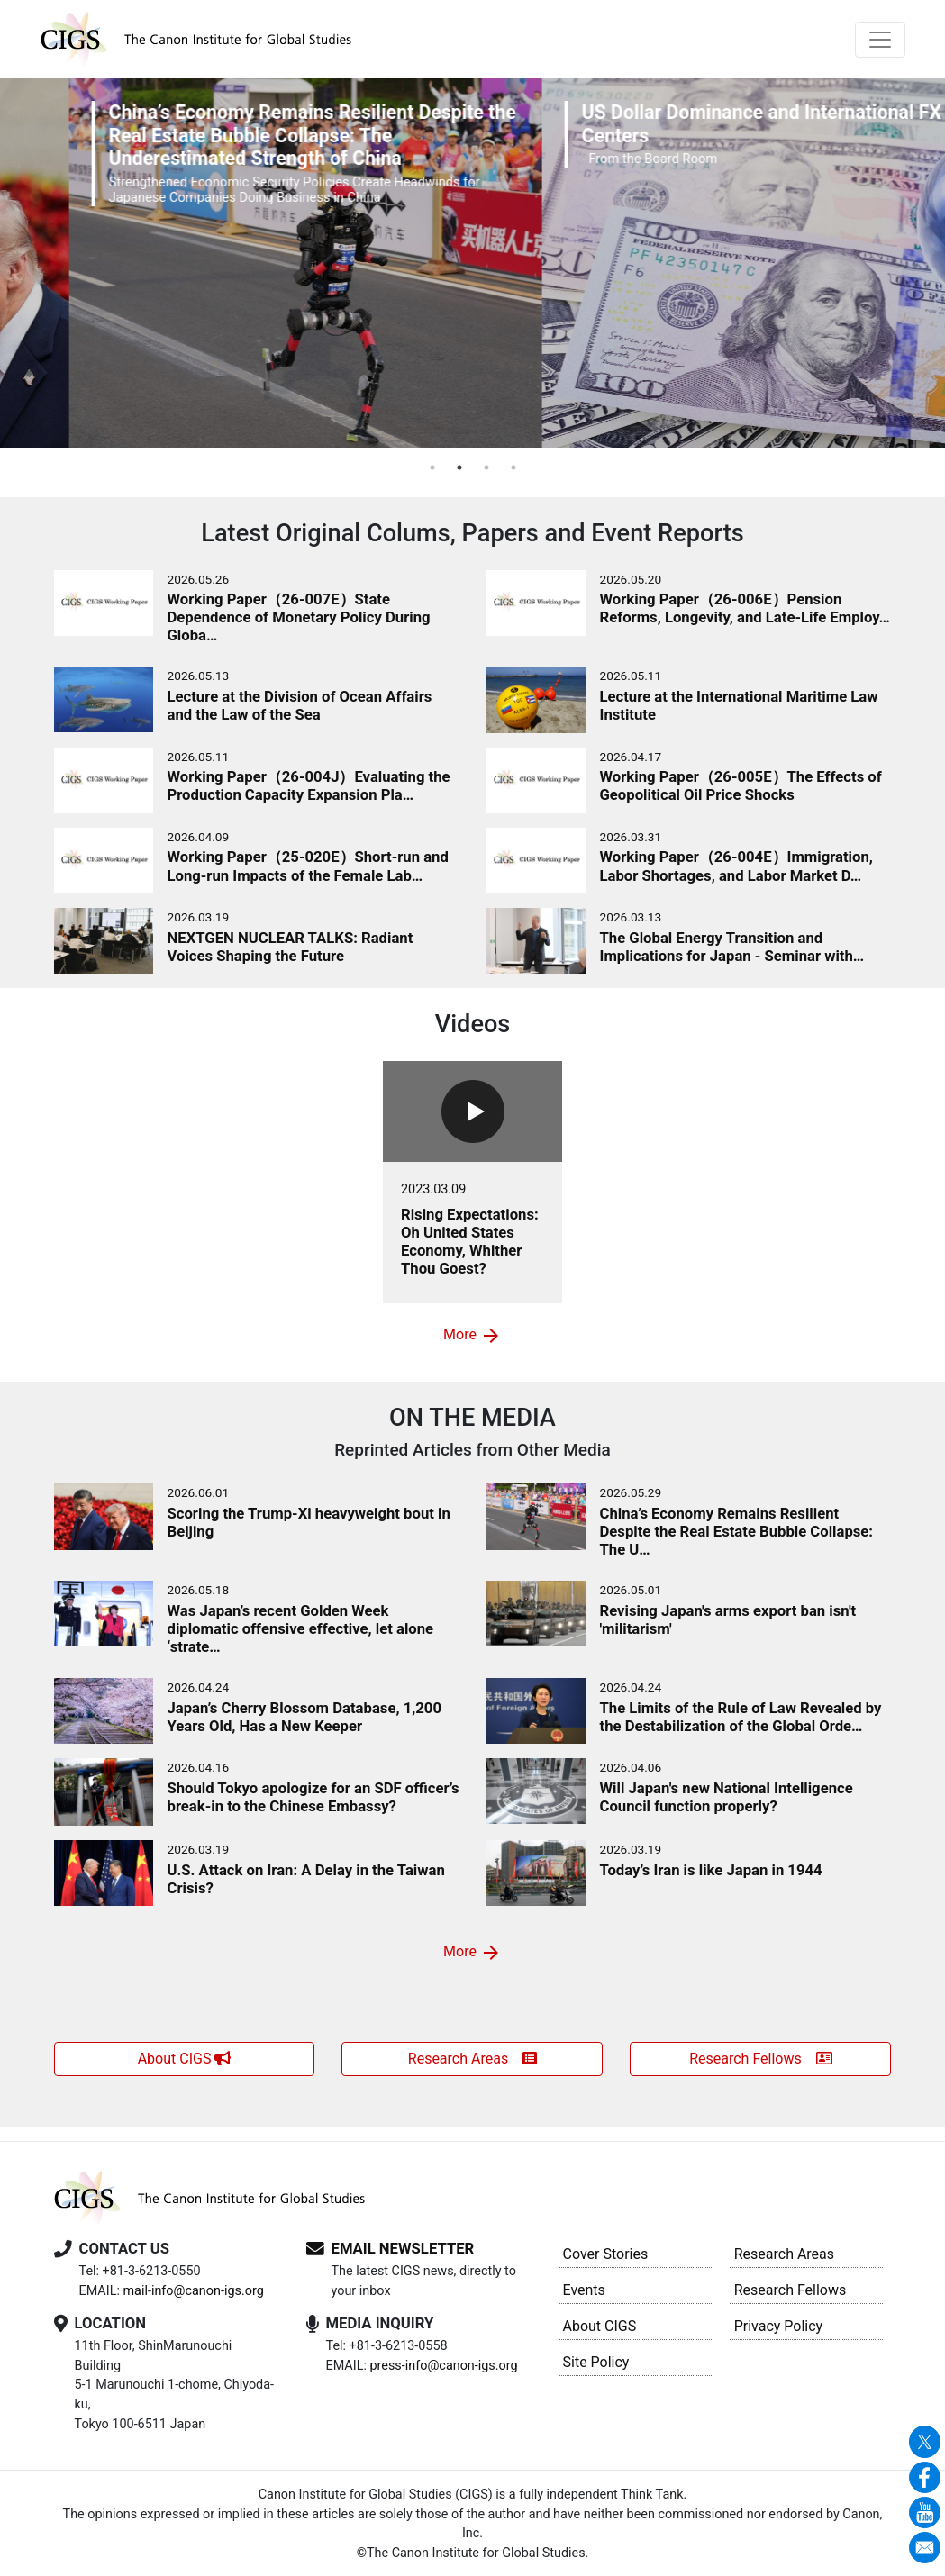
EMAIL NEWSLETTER (403, 2248)
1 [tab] (432, 467)
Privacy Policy (778, 2326)
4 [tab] (513, 467)
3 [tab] (486, 467)
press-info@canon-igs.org (443, 2365)
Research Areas (472, 2058)
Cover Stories (606, 2254)
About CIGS (185, 2058)
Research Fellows (760, 2058)
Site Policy (596, 2362)
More (472, 1336)
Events (584, 2290)
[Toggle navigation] (880, 40)
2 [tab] (459, 467)
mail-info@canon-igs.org (193, 2291)
